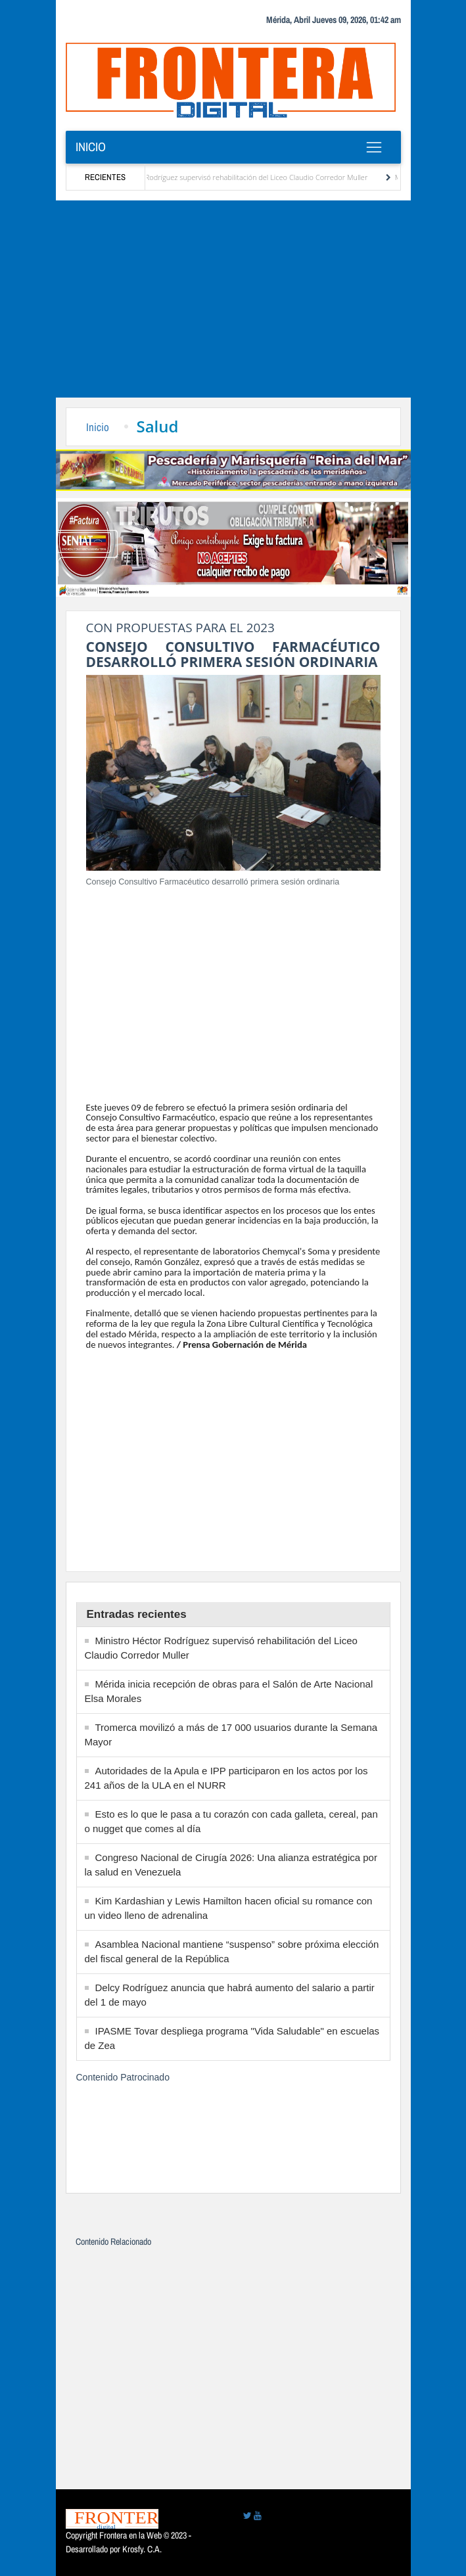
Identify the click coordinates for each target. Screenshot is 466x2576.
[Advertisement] (233, 299)
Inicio (91, 147)
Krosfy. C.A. (142, 2549)
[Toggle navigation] (374, 147)
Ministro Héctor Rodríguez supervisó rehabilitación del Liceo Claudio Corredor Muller (237, 177)
